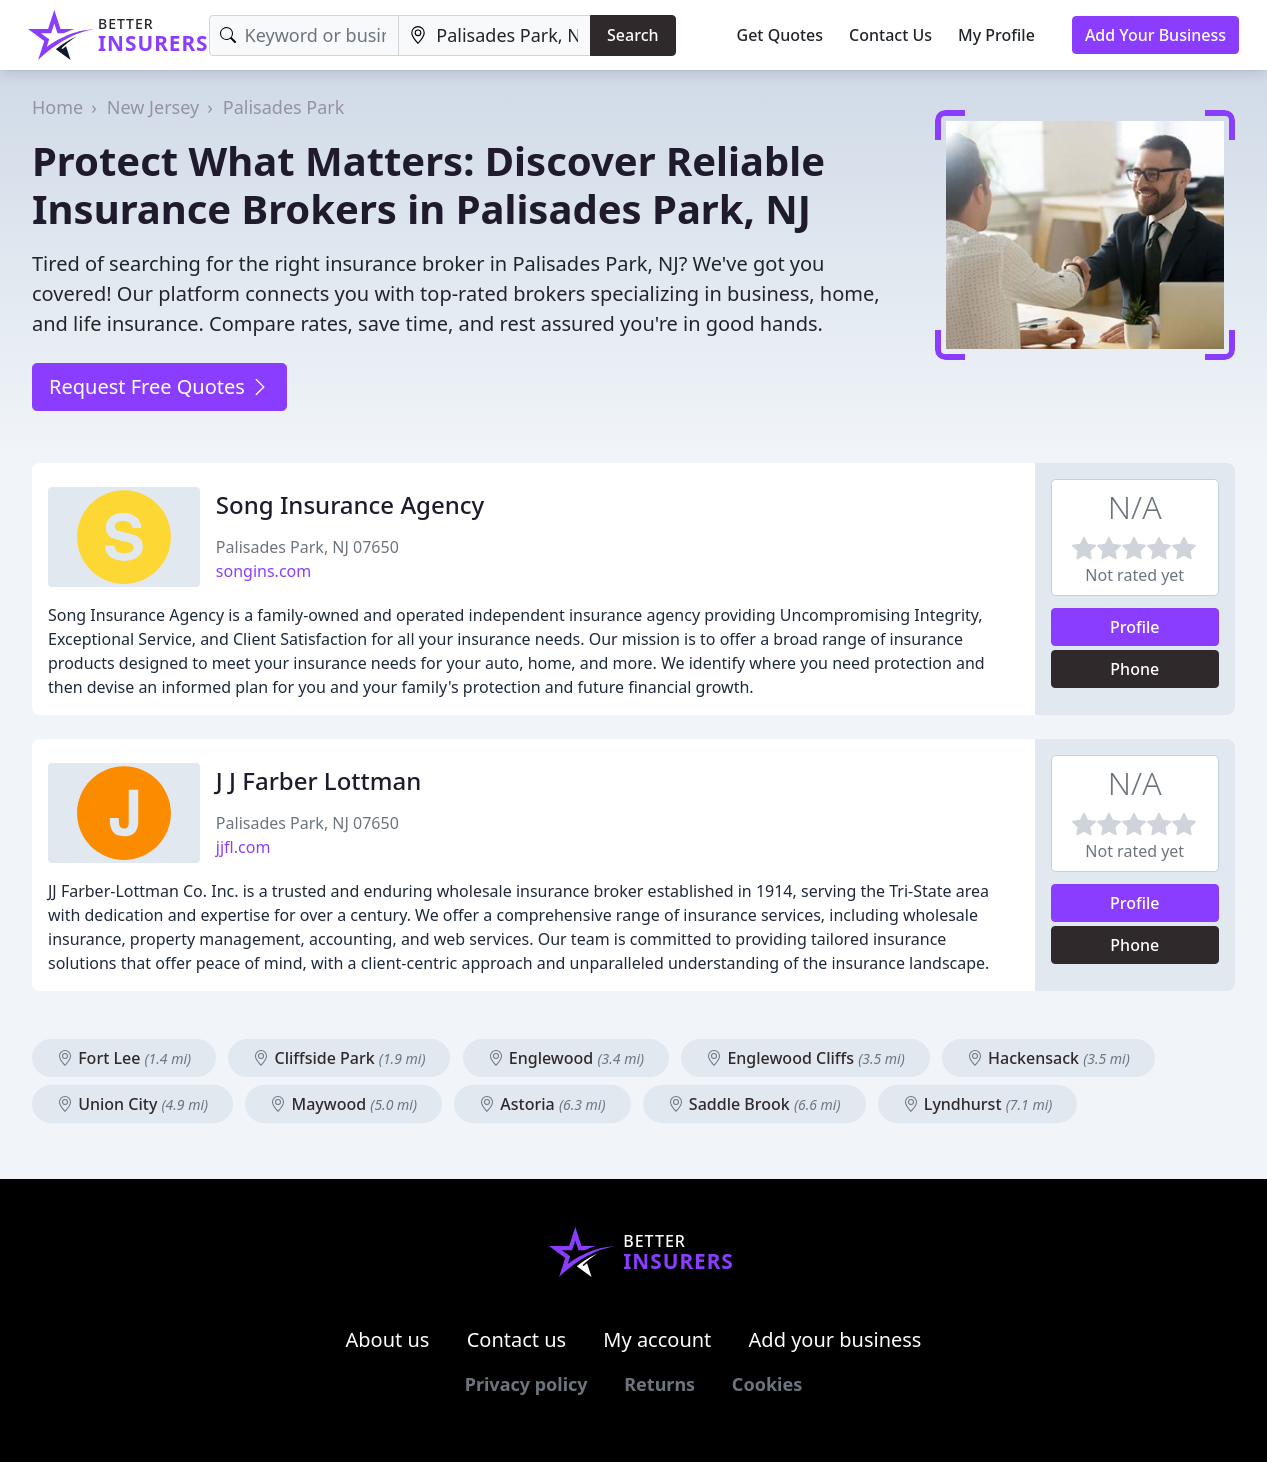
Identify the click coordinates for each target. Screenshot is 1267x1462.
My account (657, 1339)
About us (388, 1339)
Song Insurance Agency (350, 504)
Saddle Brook (754, 1104)
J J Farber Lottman (318, 780)
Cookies (767, 1384)
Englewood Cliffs (805, 1058)
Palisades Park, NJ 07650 (307, 547)
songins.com (263, 571)
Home (57, 107)
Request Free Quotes (159, 386)
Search (632, 35)
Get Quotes (780, 35)
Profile (1135, 627)
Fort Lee (124, 1058)
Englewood (566, 1058)
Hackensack (1048, 1058)
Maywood (343, 1104)
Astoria (542, 1104)
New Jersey (153, 107)
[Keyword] (304, 35)
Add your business (835, 1339)
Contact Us (890, 35)
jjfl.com (243, 847)
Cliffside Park (339, 1058)
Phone (1134, 669)
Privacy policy (526, 1384)
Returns (659, 1384)
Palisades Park (284, 107)
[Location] (494, 35)
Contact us (517, 1339)
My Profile (996, 35)
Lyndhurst (978, 1104)
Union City (132, 1104)
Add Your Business (1155, 35)
